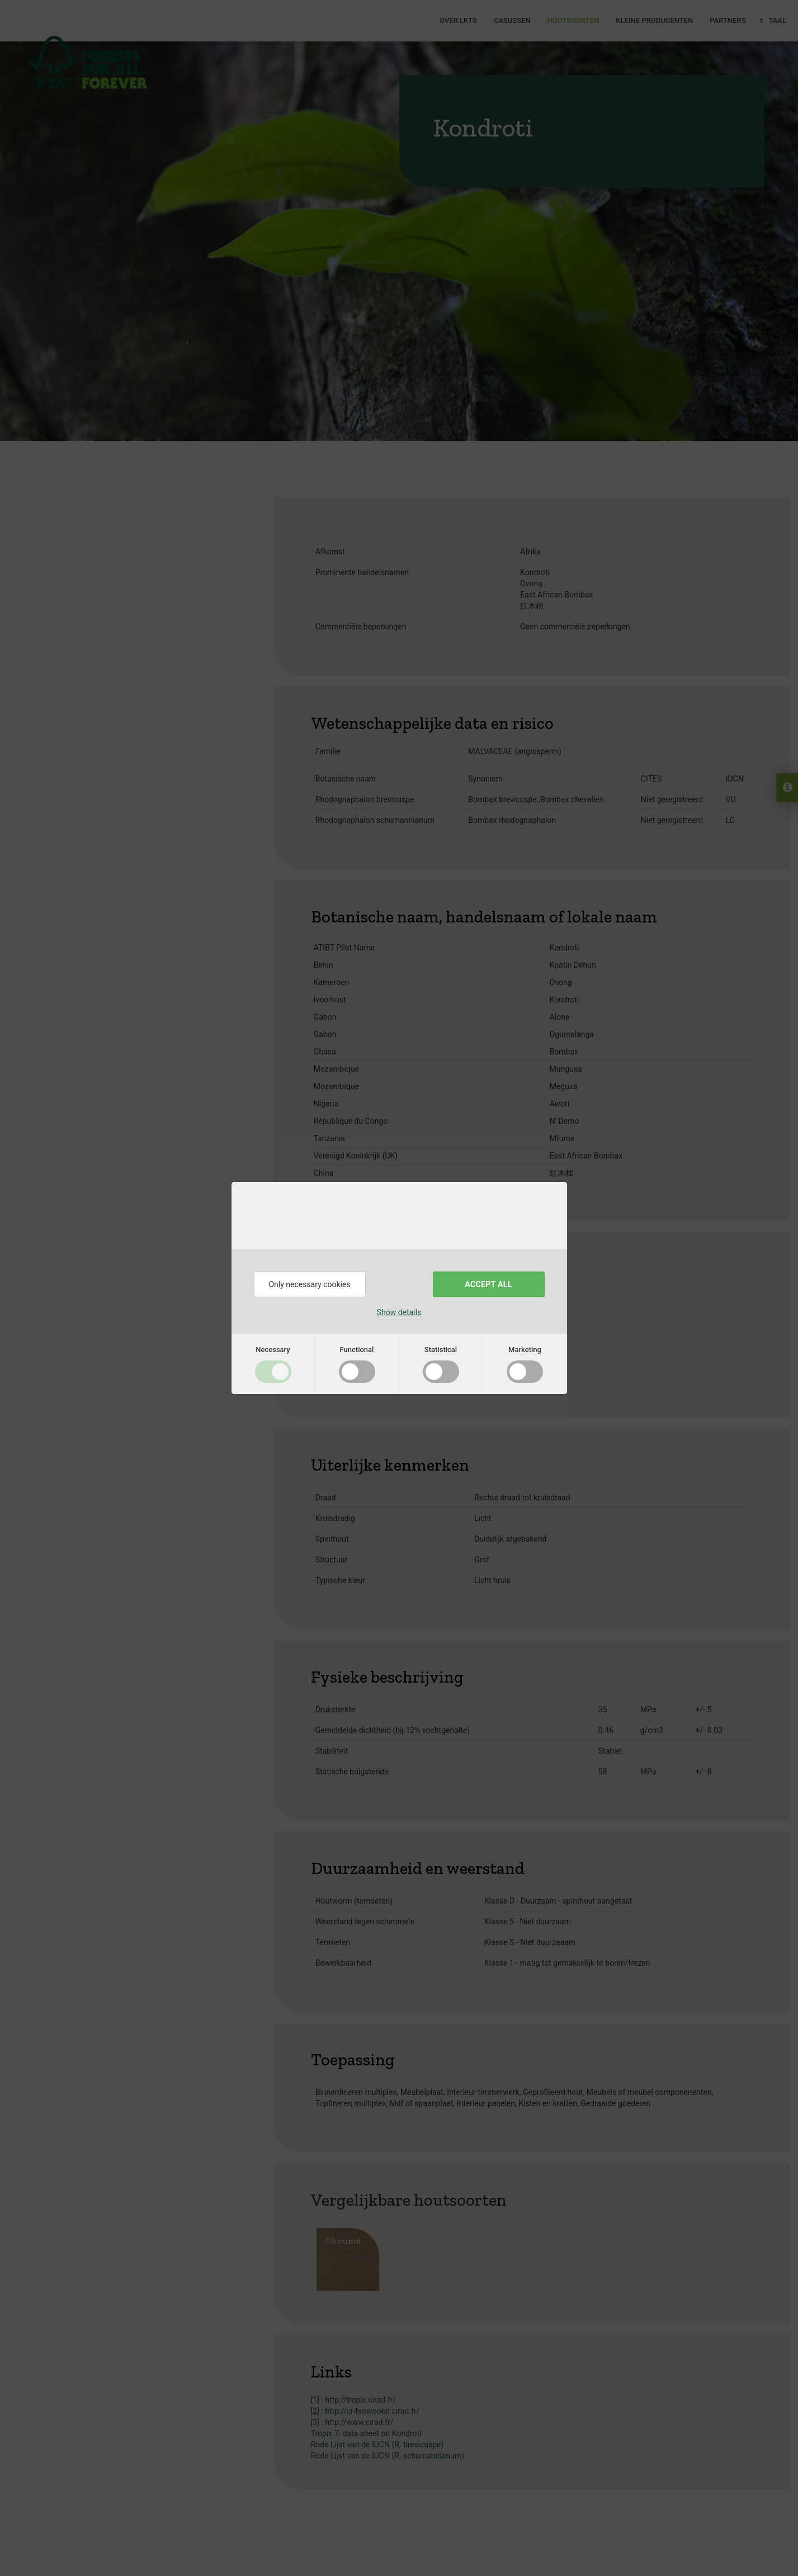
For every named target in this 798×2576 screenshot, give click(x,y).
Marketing (524, 1349)
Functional (357, 1349)
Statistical (440, 1349)
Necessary (273, 1349)
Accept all (488, 1284)
